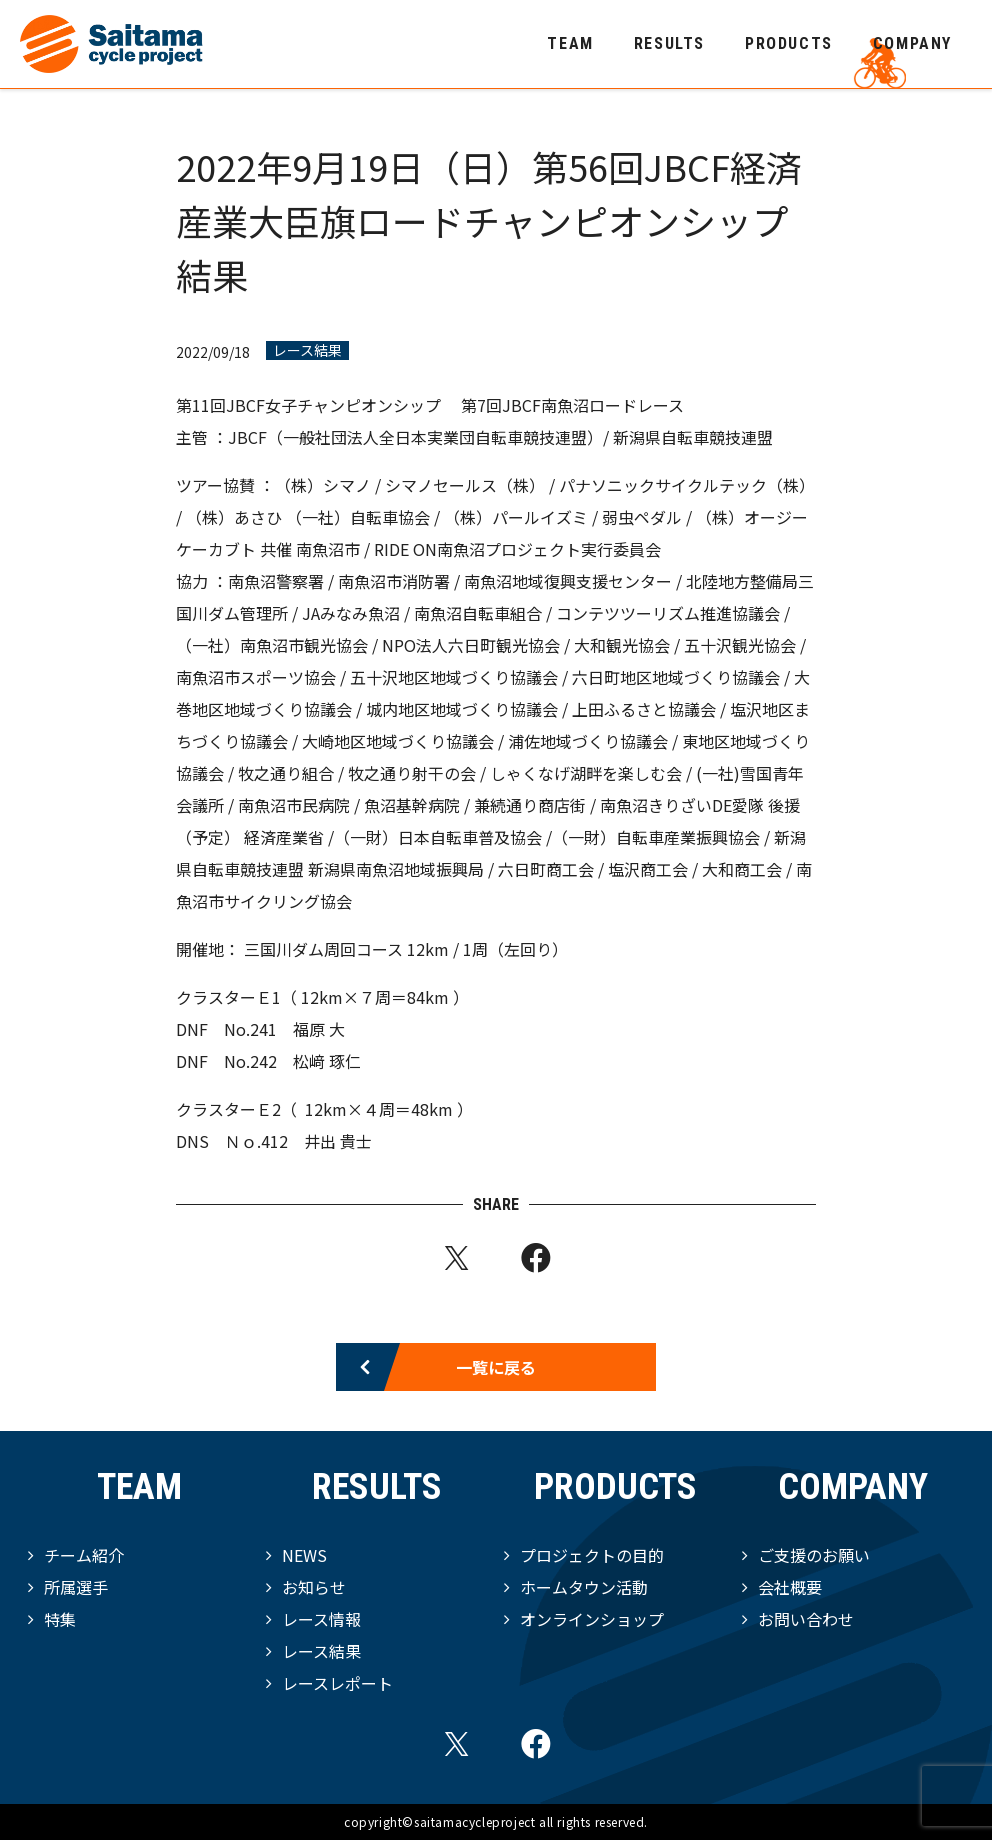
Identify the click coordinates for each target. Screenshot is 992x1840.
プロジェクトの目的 (592, 1555)
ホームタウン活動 (584, 1587)
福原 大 (319, 1029)
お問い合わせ (806, 1619)
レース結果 (307, 350)
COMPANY (912, 43)
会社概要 (790, 1587)
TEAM (570, 43)
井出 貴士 (340, 1141)
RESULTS (669, 43)
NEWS (304, 1555)
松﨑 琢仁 (329, 1061)
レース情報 (321, 1619)
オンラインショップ (592, 1619)
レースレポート (337, 1683)
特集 (60, 1619)
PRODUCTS (789, 43)
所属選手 (76, 1587)
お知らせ (314, 1587)
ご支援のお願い (814, 1555)
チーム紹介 (84, 1555)
